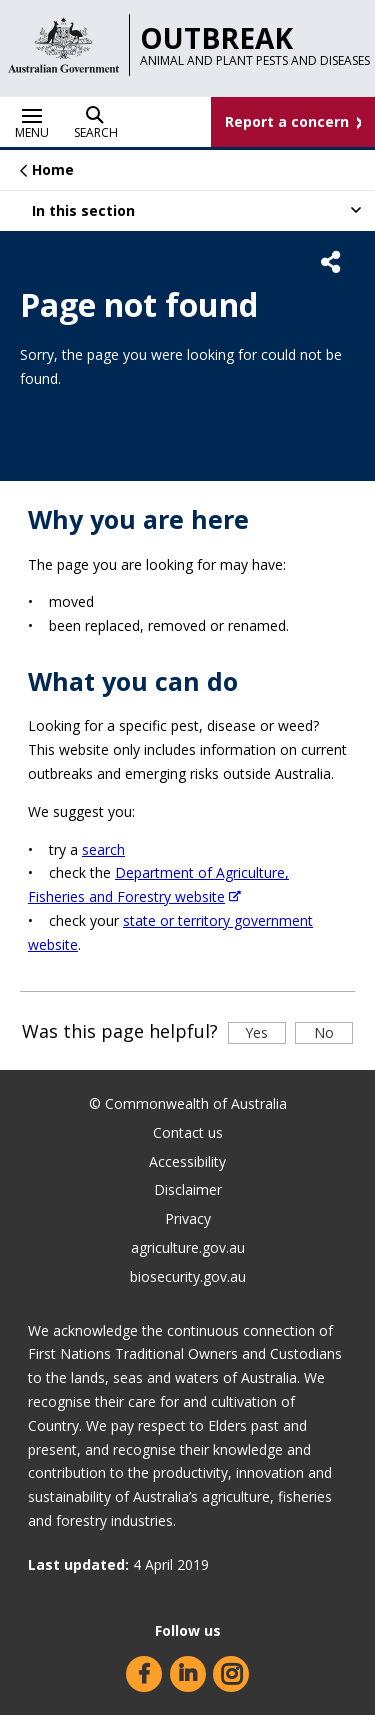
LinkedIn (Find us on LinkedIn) (188, 1674)
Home (53, 169)
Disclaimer (188, 1189)
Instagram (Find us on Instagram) (231, 1674)
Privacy (188, 1218)
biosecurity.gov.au (188, 1276)
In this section (83, 216)
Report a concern (287, 121)
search (103, 849)
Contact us (188, 1132)
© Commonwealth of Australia (188, 1103)
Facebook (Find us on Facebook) (144, 1674)
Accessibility (187, 1161)
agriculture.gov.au (188, 1247)
